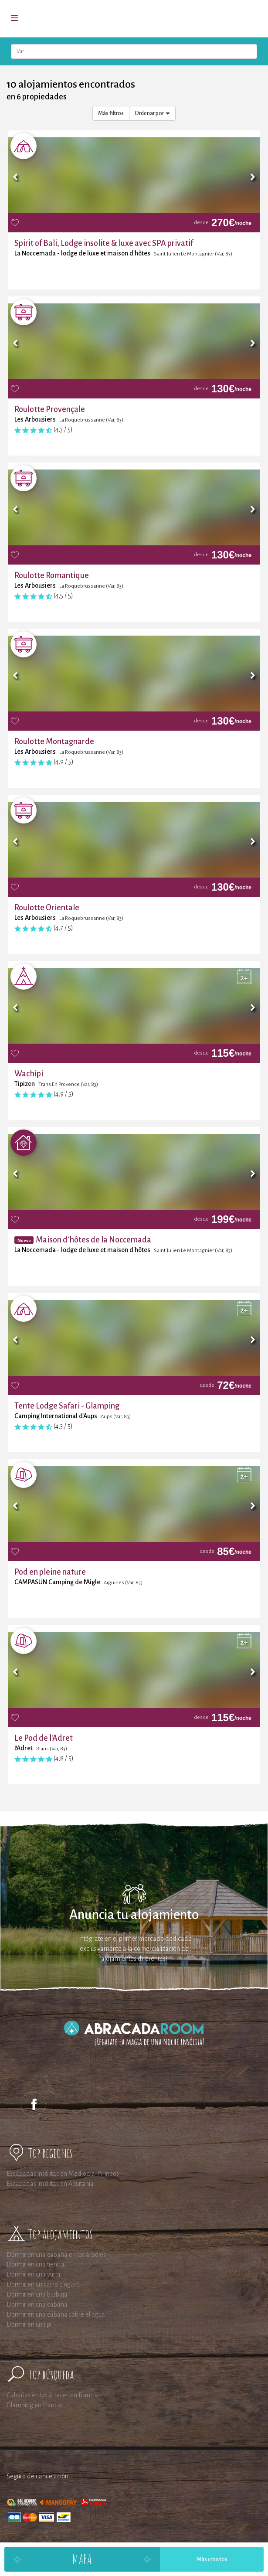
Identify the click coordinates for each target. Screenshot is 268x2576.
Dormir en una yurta (34, 2274)
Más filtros (111, 113)
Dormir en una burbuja (37, 2294)
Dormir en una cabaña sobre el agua (56, 2314)
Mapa (82, 2559)
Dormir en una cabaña (37, 2304)
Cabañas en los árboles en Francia (52, 2395)
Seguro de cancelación (37, 2476)
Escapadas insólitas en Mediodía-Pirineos (63, 2173)
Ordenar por (152, 113)
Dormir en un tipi (29, 2324)
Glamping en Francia (34, 2405)
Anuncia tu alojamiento (134, 1915)
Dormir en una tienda (35, 2264)
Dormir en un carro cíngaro (43, 2284)
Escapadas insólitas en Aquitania (50, 2183)
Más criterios (212, 2559)
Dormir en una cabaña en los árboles (56, 2254)
